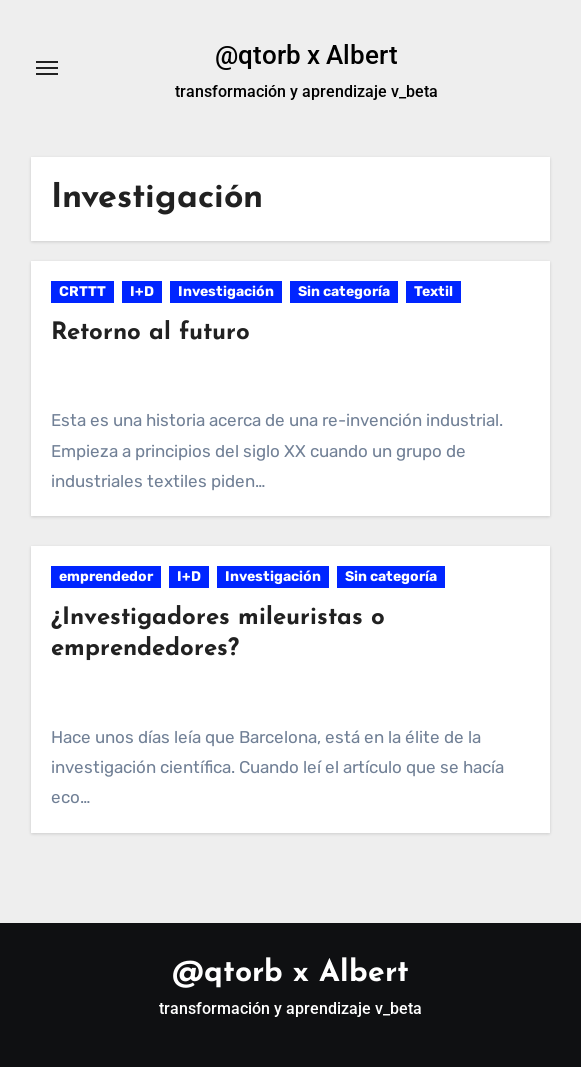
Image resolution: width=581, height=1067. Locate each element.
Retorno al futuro (150, 333)
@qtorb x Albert (306, 55)
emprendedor (106, 576)
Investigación (226, 291)
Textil (433, 291)
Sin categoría (344, 291)
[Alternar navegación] (47, 68)
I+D (142, 291)
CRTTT (82, 291)
